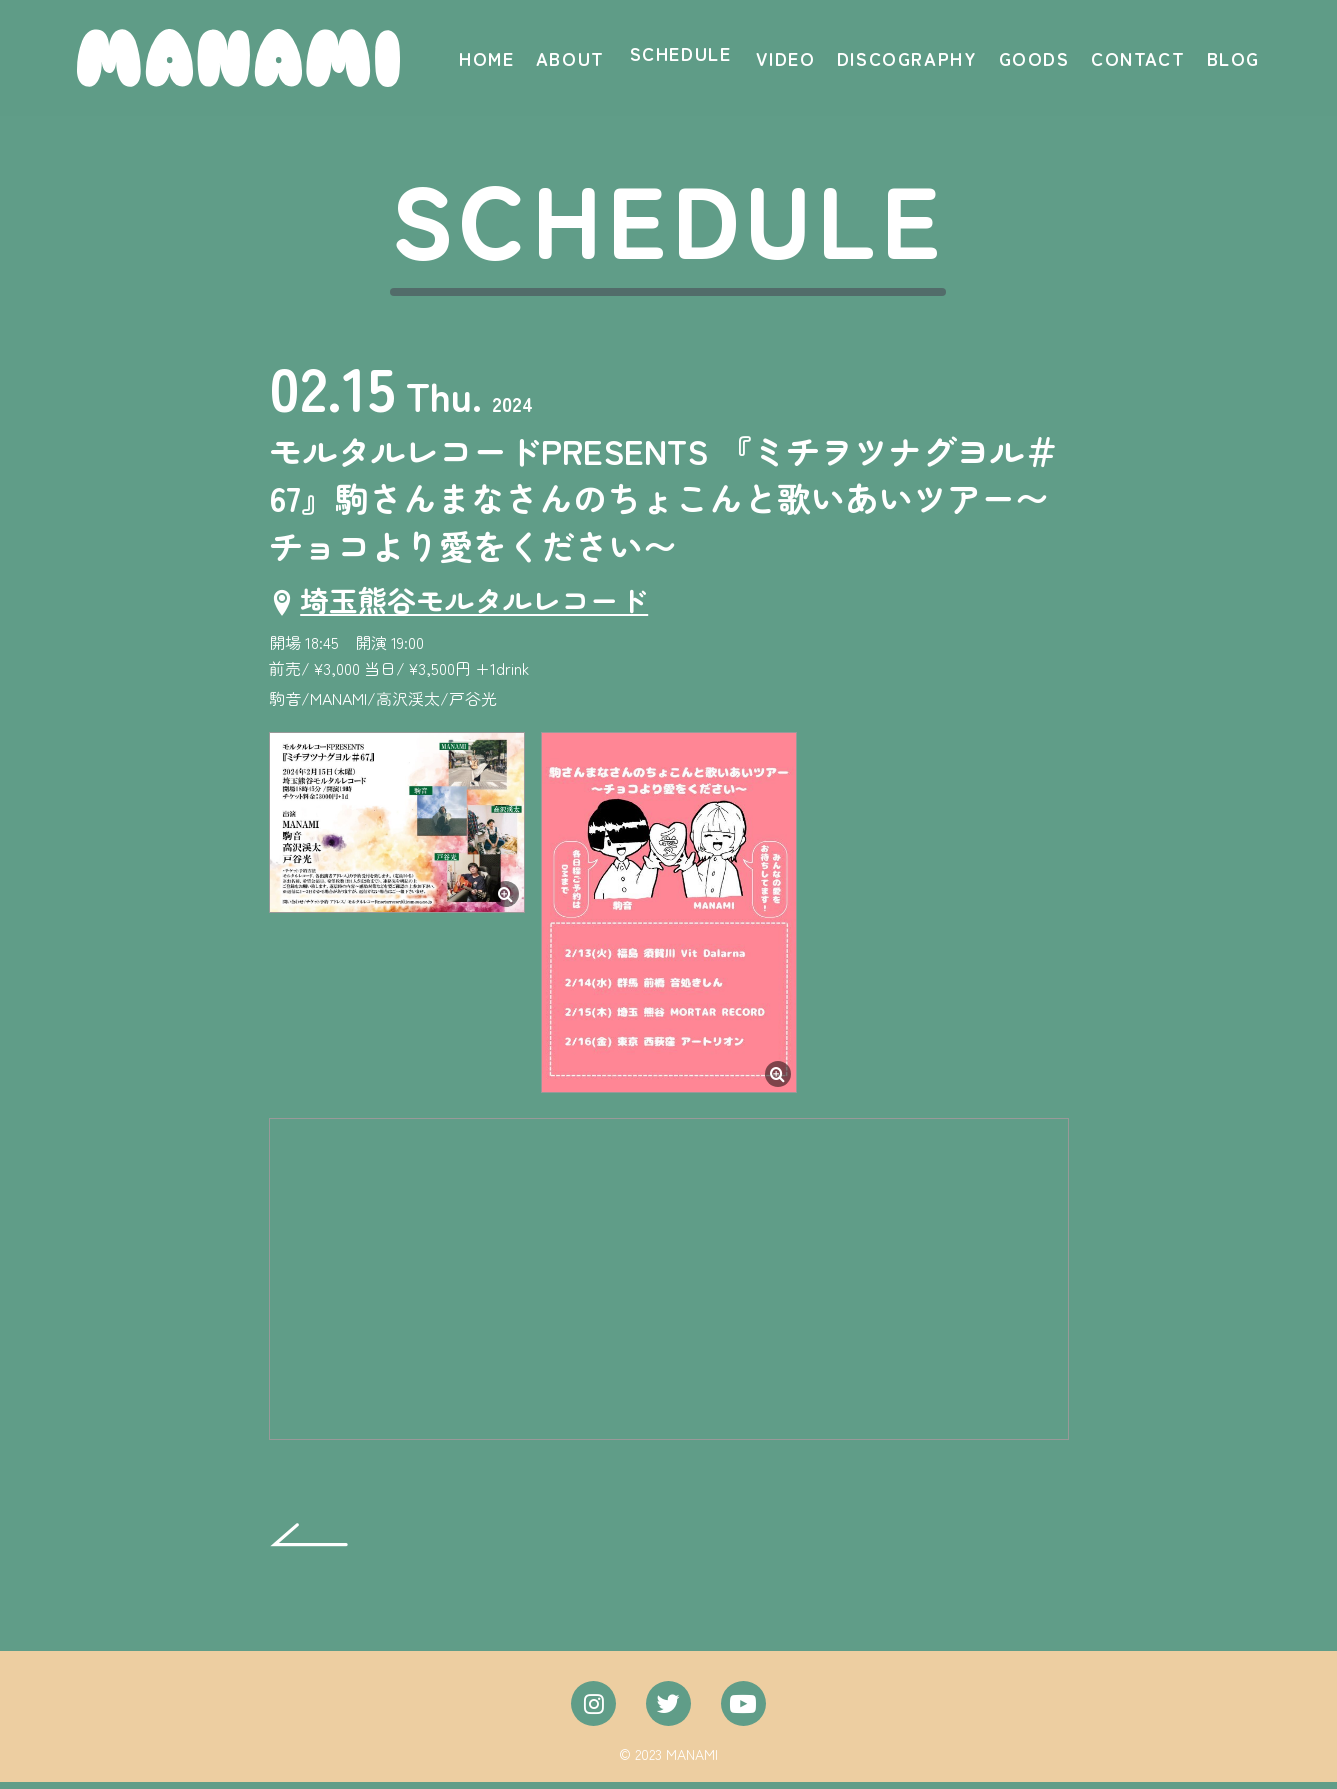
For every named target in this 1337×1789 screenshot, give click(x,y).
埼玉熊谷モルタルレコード (482, 605)
